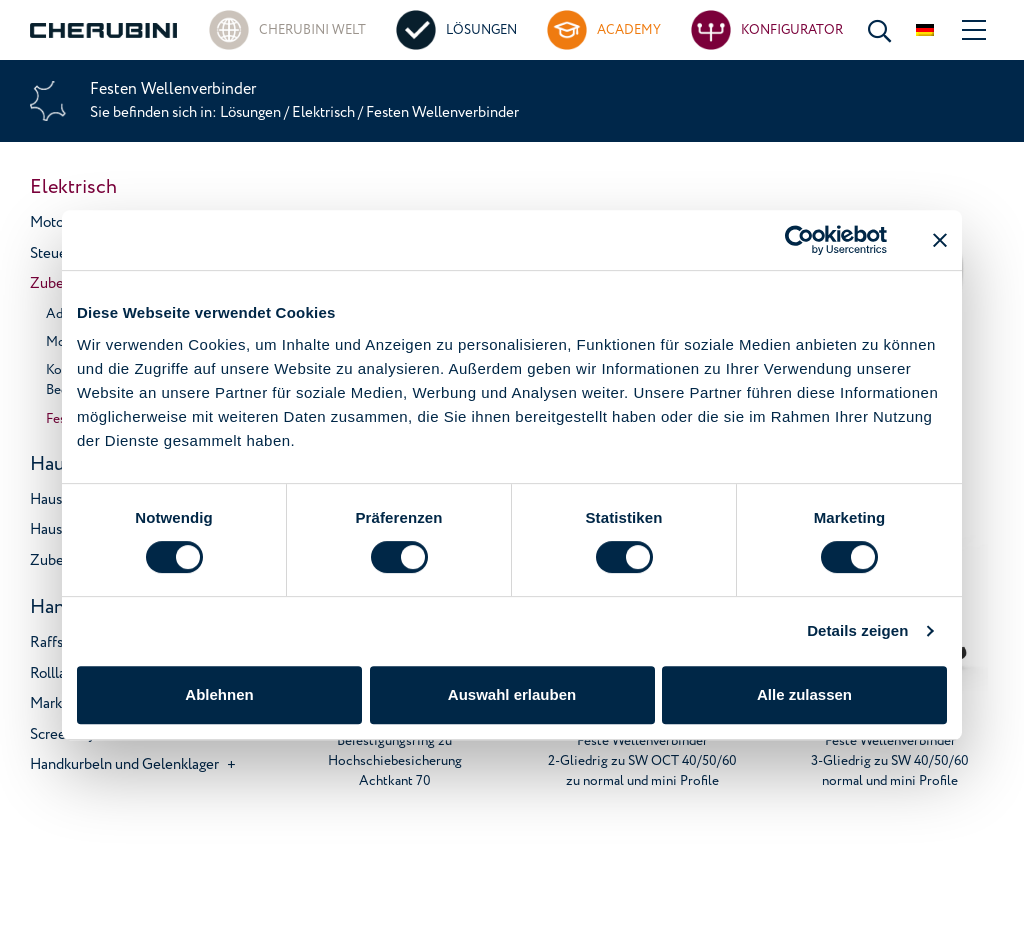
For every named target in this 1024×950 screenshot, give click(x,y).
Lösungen (252, 112)
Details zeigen (857, 630)
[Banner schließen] (940, 240)
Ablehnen (219, 694)
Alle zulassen (804, 694)
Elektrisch (323, 112)
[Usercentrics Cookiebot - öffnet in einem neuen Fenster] (799, 240)
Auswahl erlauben (512, 694)
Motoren (57, 222)
